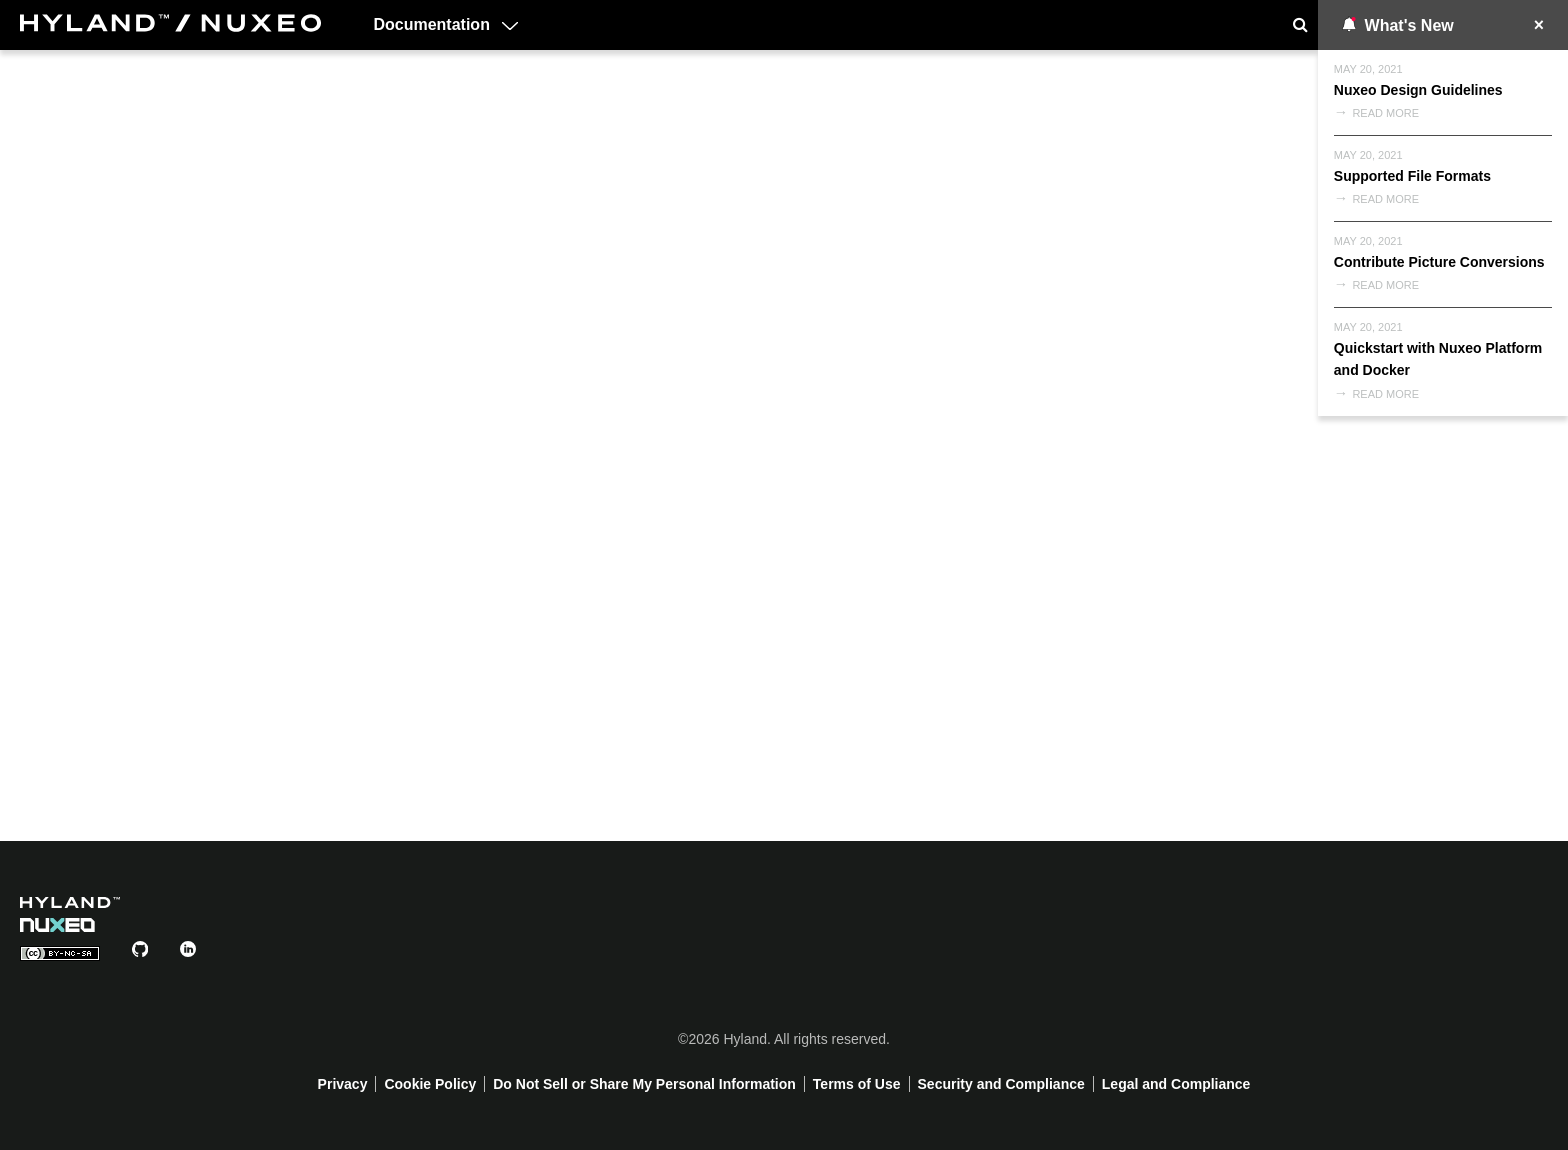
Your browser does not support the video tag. (784, 442)
